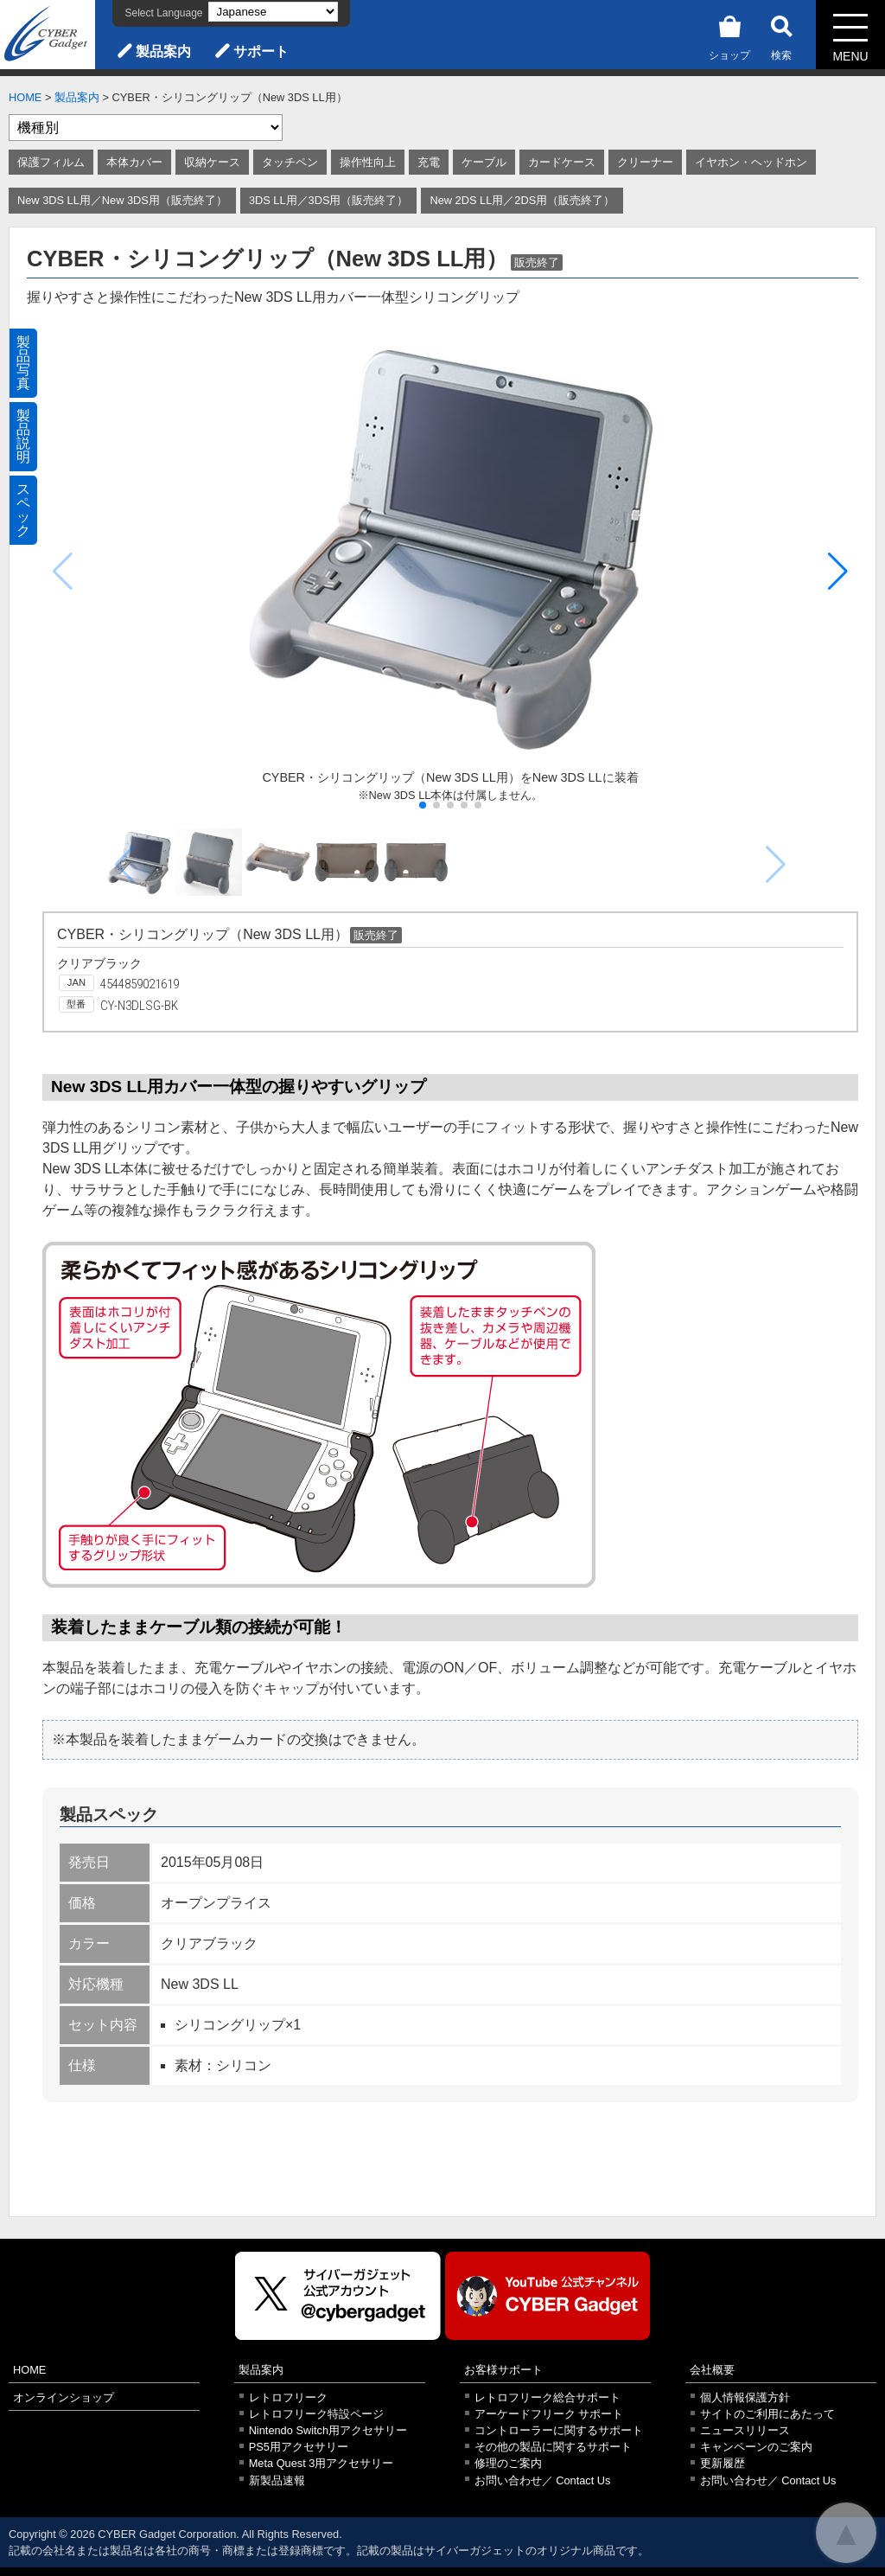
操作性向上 (368, 162)
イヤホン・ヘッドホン (751, 162)
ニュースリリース (745, 2430)
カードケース (561, 162)
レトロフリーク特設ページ (316, 2413)
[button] (838, 572)
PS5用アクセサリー (298, 2446)
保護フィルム (51, 162)
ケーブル (484, 162)
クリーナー (645, 162)
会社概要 (712, 2369)
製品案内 (163, 51)
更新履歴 (722, 2463)
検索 (781, 35)
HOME (25, 97)
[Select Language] (273, 12)
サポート (261, 51)
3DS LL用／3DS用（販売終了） (329, 200)
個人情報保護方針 (745, 2397)
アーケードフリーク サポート (549, 2413)
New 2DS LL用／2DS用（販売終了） (522, 200)
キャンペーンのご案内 (756, 2446)
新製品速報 (277, 2480)
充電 (428, 162)
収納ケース (212, 162)
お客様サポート (503, 2369)
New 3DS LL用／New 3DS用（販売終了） (122, 200)
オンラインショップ (63, 2397)
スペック (23, 510)
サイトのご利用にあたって (767, 2413)
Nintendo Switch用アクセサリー (328, 2430)
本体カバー (134, 162)
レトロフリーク (288, 2397)
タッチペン (290, 162)
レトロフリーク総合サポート (547, 2397)
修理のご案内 (508, 2463)
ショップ (729, 35)
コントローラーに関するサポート (558, 2430)
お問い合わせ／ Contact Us (542, 2480)
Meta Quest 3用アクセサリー (321, 2463)
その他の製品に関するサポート (553, 2446)
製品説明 (23, 436)
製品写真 (23, 363)
